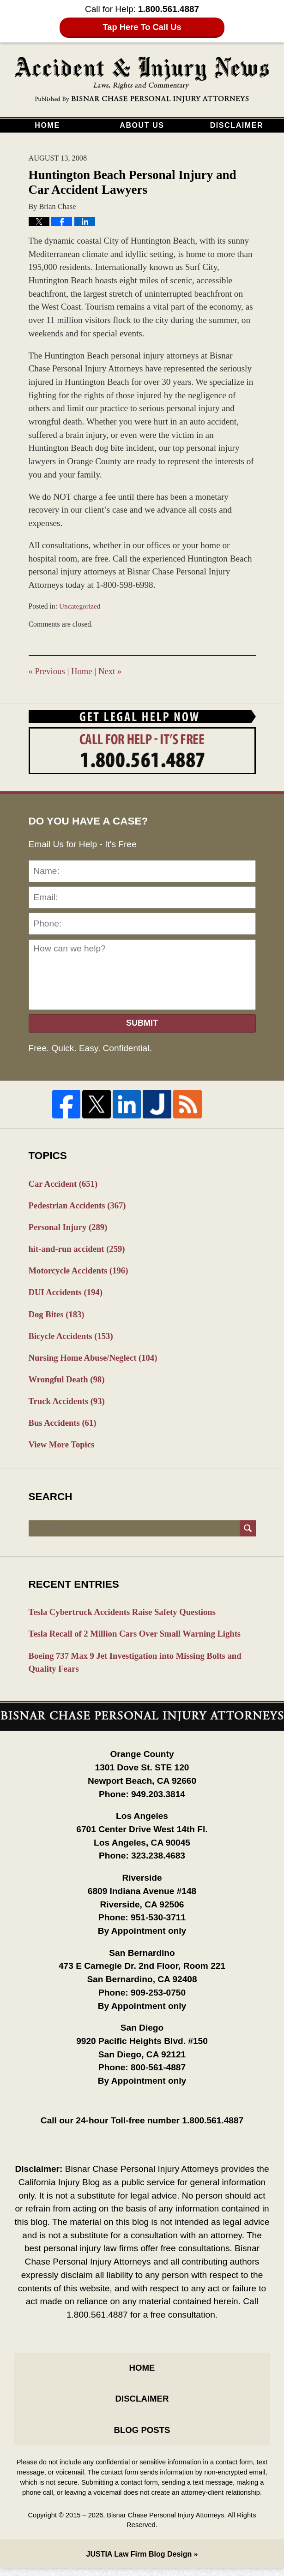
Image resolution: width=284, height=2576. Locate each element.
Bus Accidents (63, 1426)
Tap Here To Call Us (142, 27)
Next (112, 671)
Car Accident (64, 1184)
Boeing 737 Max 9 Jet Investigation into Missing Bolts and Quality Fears (138, 1667)
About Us (142, 125)
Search (248, 1533)
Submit (142, 1023)
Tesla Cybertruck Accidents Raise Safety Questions (125, 1616)
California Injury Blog (142, 80)
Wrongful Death (68, 1382)
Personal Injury (69, 1228)
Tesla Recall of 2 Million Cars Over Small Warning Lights (138, 1639)
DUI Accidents (67, 1294)
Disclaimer (237, 125)
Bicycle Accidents (72, 1338)
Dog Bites (57, 1316)
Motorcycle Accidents (80, 1272)
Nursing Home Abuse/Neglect (95, 1360)
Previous (47, 671)
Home (47, 125)
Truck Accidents (68, 1404)
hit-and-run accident (78, 1250)
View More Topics (63, 1448)
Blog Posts (142, 2437)
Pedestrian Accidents (79, 1206)
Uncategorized (80, 606)
